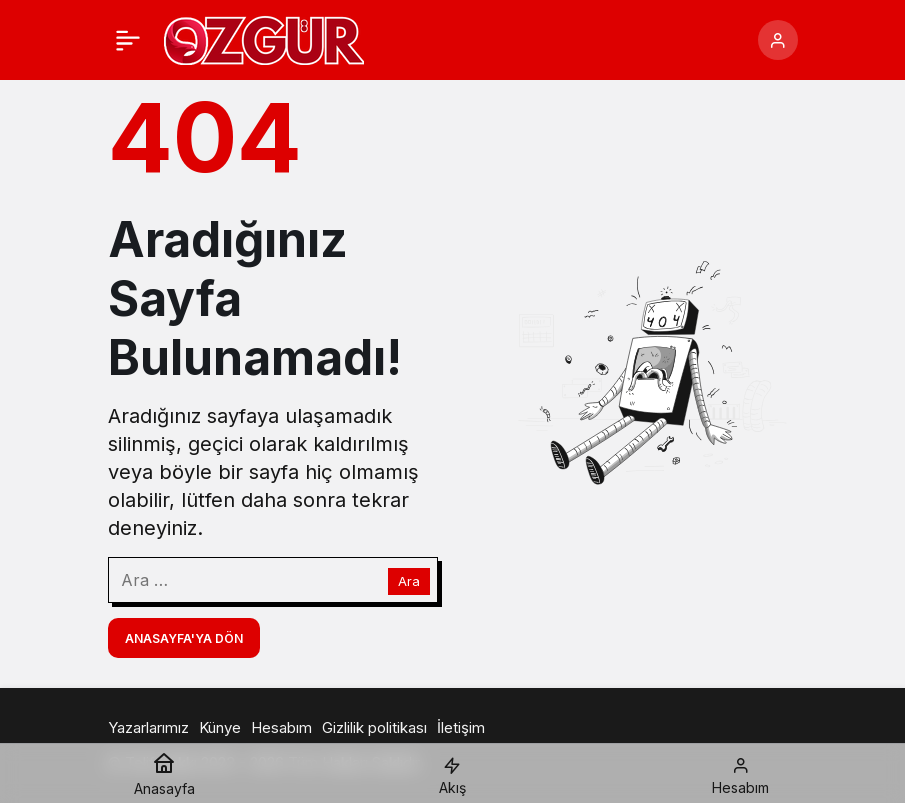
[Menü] (128, 40)
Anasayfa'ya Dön (184, 638)
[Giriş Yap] (778, 40)
